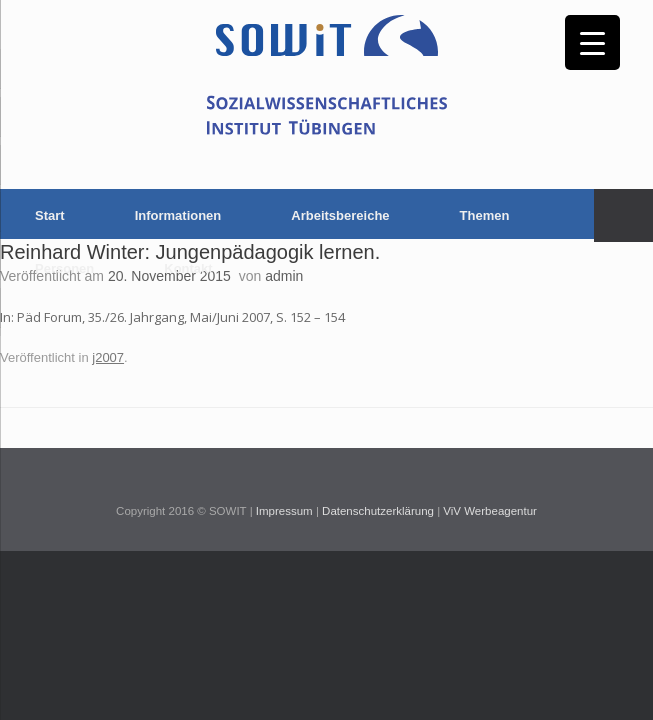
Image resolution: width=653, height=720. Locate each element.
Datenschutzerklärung (378, 511)
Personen (64, 268)
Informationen (178, 215)
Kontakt (188, 268)
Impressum (284, 511)
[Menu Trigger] (592, 42)
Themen (485, 215)
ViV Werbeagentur (490, 511)
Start (50, 215)
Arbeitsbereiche (340, 215)
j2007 (108, 357)
